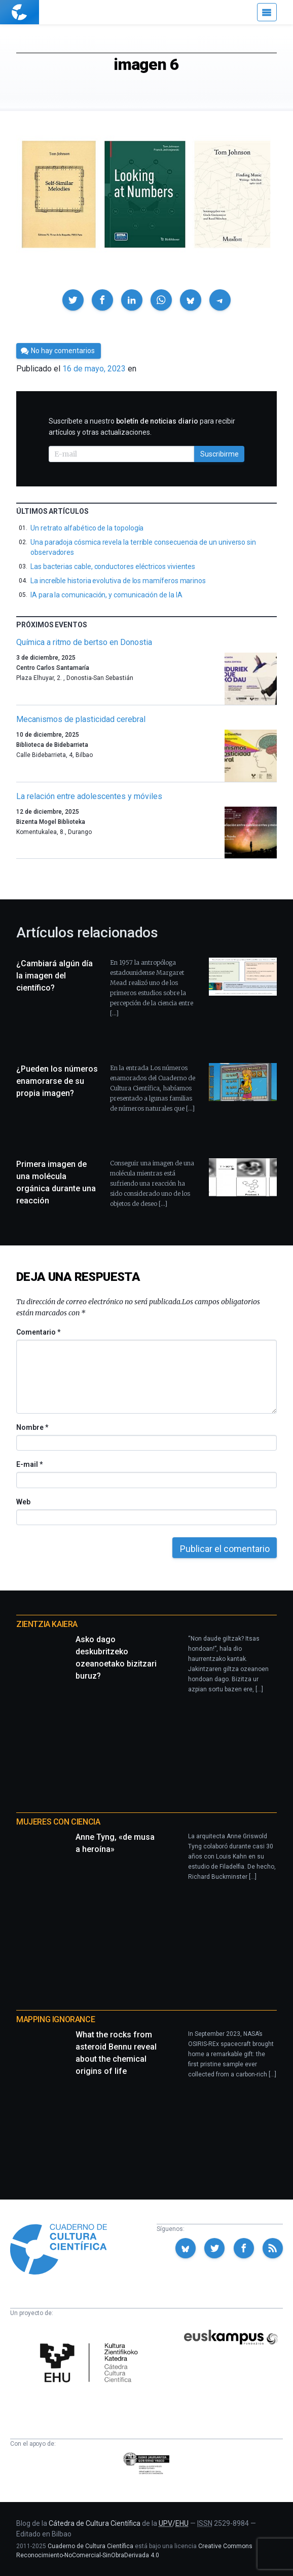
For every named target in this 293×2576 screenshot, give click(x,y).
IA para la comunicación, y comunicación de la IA (106, 595)
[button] (73, 300)
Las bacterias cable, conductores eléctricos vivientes (112, 566)
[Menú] (267, 12)
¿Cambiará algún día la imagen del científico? (54, 976)
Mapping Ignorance (55, 2019)
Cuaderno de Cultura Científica (90, 2546)
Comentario (38, 1332)
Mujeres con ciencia (58, 1822)
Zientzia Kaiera (47, 1624)
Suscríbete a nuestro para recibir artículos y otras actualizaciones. (142, 426)
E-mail (29, 1464)
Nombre (32, 1427)
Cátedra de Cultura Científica (94, 2523)
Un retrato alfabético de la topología (86, 528)
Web (23, 1502)
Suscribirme (219, 454)
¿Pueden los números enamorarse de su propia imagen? (57, 1081)
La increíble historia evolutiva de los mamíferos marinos (118, 581)
